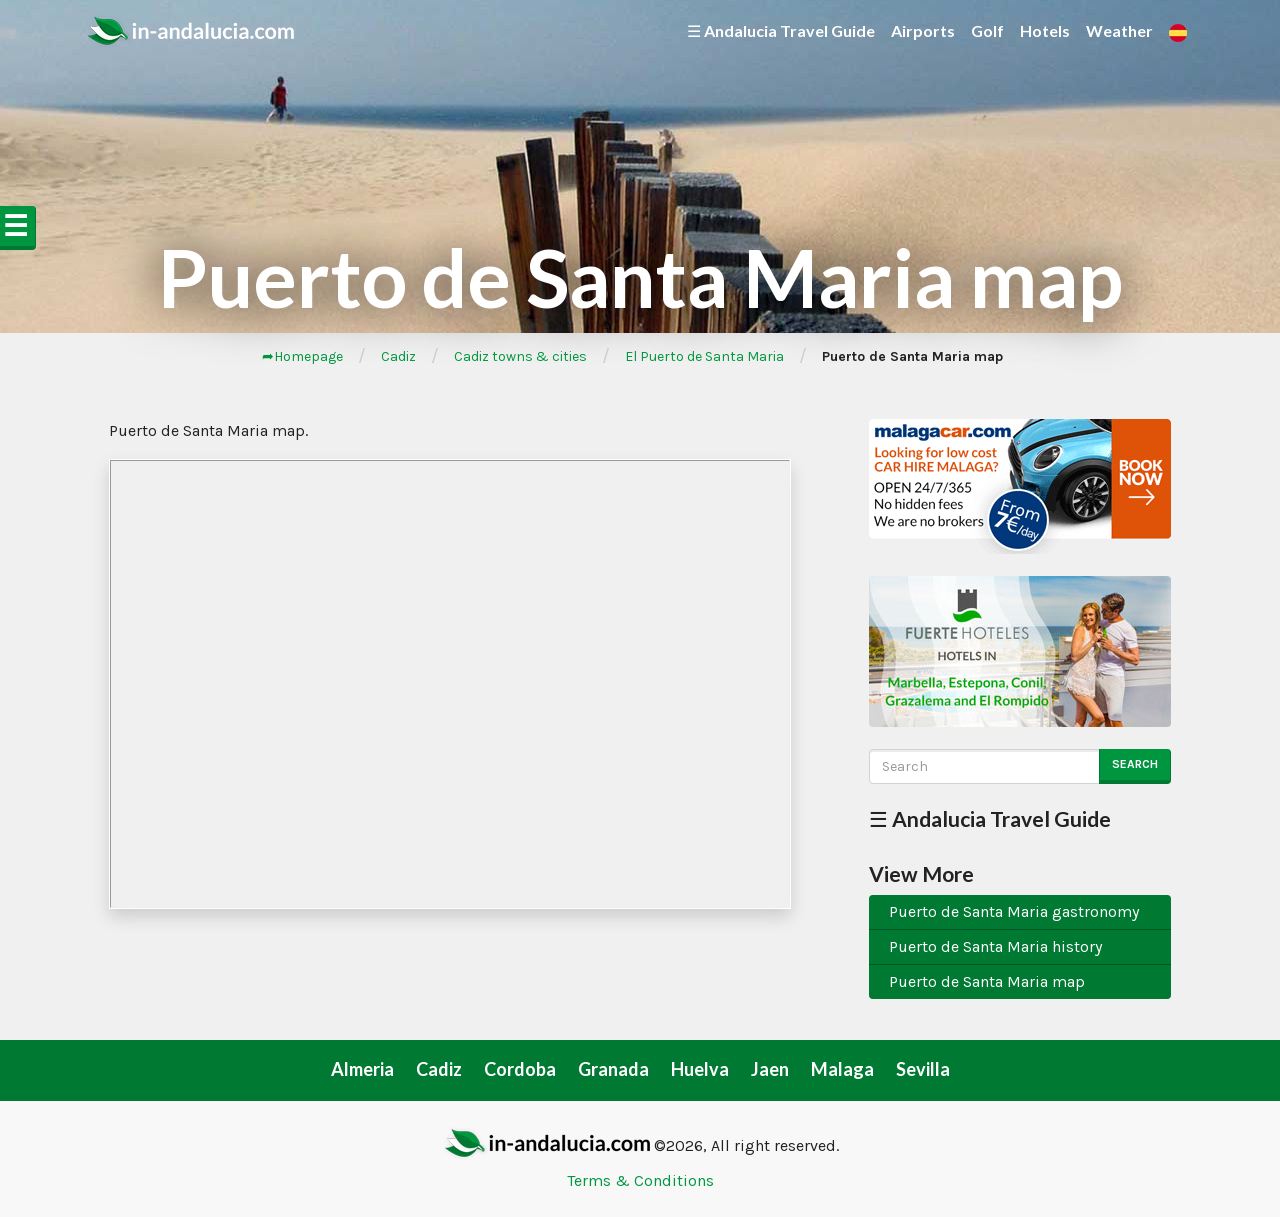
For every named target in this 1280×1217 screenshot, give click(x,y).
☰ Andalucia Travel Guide (781, 30)
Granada (613, 1069)
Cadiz (398, 356)
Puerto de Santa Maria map (987, 981)
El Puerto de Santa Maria (704, 356)
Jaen (770, 1069)
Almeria (362, 1069)
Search (1135, 764)
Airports (923, 30)
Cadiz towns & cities (520, 356)
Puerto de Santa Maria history (995, 946)
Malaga (842, 1069)
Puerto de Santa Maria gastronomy (1014, 911)
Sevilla (923, 1069)
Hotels (1045, 30)
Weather (1119, 30)
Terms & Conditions (640, 1180)
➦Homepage (302, 356)
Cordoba (520, 1069)
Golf (987, 30)
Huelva (700, 1069)
